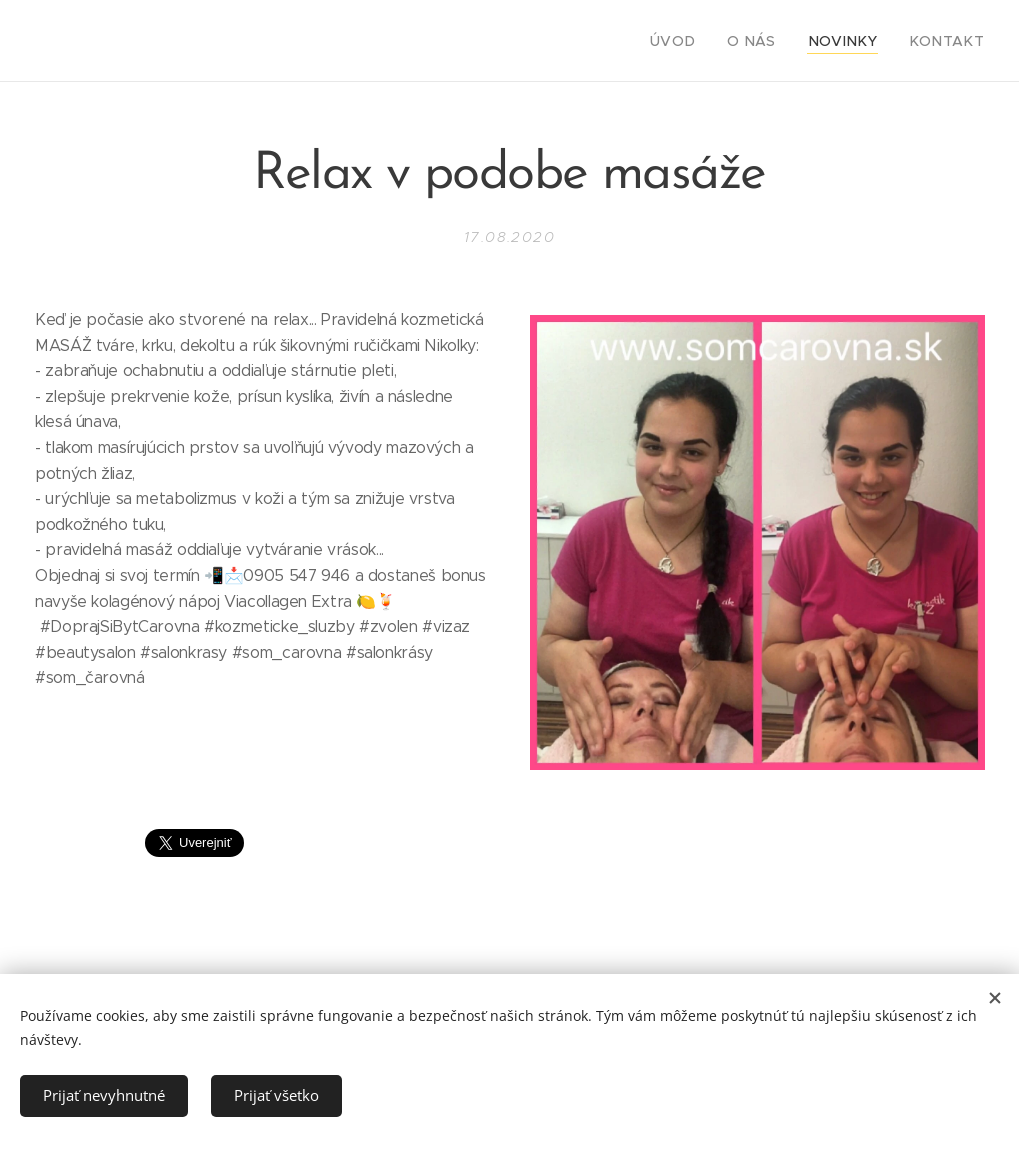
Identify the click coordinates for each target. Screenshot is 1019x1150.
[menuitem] (703, 41)
